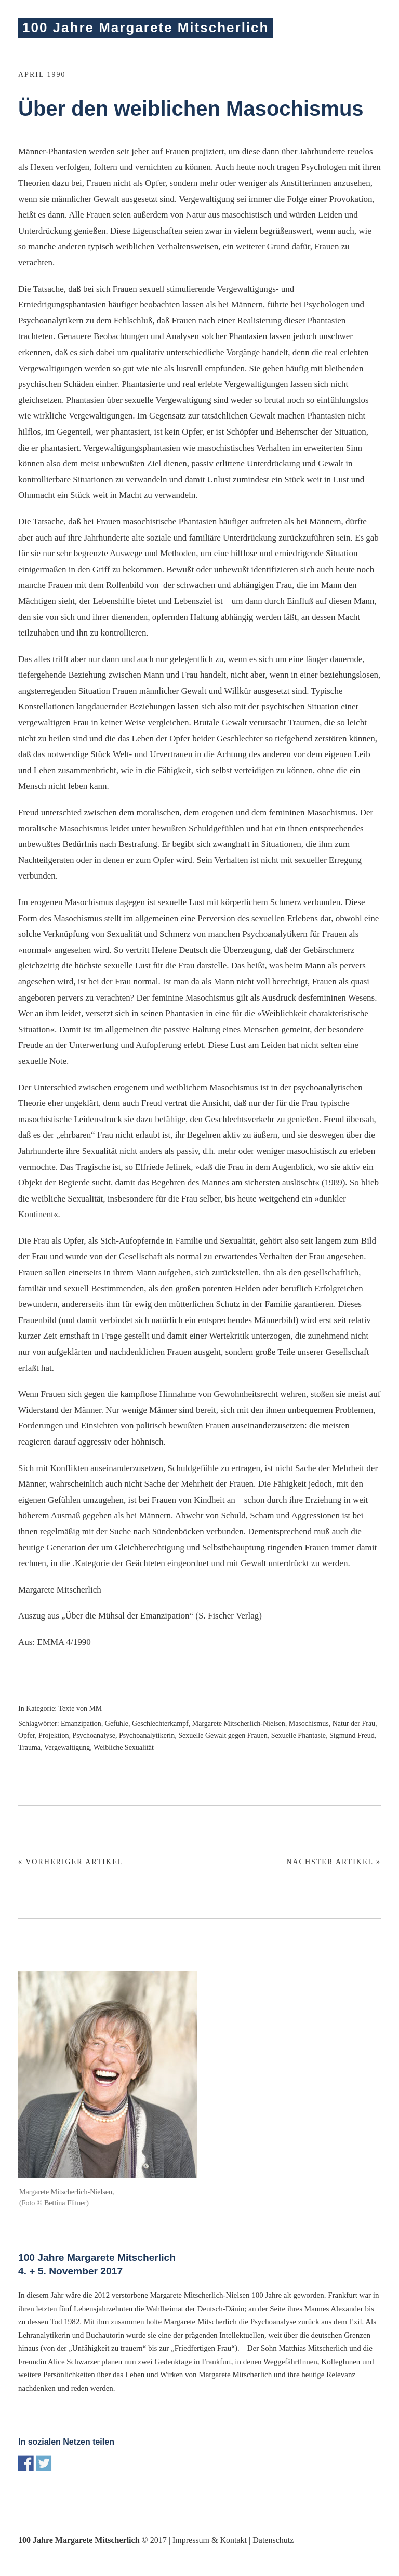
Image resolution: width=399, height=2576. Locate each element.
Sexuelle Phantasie (298, 1735)
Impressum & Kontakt (209, 2539)
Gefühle (116, 1724)
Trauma (29, 1747)
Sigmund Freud (352, 1735)
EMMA (50, 1642)
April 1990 (41, 74)
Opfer (26, 1735)
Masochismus (309, 1724)
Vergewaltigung (67, 1747)
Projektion (53, 1735)
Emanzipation (81, 1724)
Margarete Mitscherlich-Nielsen (238, 1724)
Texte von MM (80, 1708)
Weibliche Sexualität (124, 1747)
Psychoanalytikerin (147, 1735)
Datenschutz (273, 2539)
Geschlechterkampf (160, 1724)
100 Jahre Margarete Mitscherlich (145, 27)
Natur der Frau (353, 1724)
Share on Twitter (43, 2463)
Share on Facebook (26, 2463)
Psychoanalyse (93, 1735)
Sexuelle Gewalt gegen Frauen (222, 1735)
